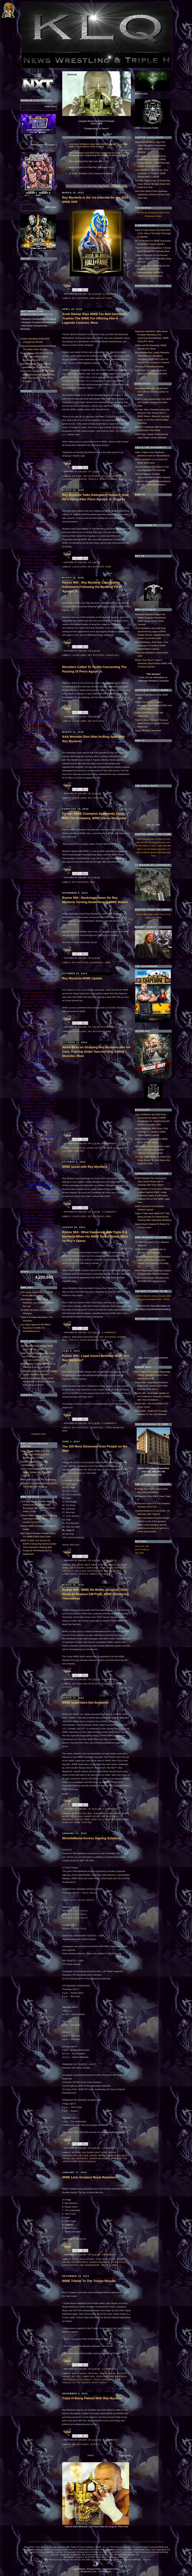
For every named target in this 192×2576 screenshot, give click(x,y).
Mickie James (30, 905)
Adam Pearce (34, 402)
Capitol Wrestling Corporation (34, 526)
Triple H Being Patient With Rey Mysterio (92, 2398)
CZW (37, 590)
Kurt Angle (38, 817)
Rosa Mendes (39, 1009)
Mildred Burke (41, 912)
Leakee (25, 828)
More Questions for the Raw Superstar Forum (91, 167)
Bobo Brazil (46, 483)
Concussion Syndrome (33, 576)
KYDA (49, 818)
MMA (37, 915)
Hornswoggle (33, 714)
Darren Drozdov (27, 600)
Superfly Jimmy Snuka (43, 1086)
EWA (50, 664)
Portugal (50, 962)
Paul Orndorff (39, 955)
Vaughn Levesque (40, 1154)
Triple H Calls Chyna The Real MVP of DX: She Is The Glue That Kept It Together (153, 233)
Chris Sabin (33, 553)
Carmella (28, 530)
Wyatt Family (99, 2383)
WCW (27, 1177)
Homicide (40, 711)
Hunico (27, 717)
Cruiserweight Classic (35, 583)
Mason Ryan (29, 875)
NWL (46, 935)
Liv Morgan (45, 842)
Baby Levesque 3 (30, 453)
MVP (49, 921)
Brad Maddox (40, 489)
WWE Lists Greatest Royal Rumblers (89, 2177)
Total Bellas (44, 1134)
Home (91, 2455)
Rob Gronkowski (37, 993)
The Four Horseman (45, 1106)
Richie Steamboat (33, 982)
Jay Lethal (25, 741)
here (94, 1473)
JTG (37, 778)
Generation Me (40, 687)
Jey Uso (76, 2376)
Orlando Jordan (41, 942)
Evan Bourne (39, 660)
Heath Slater (49, 707)
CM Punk (49, 566)
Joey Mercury (49, 761)
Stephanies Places (29, 1070)
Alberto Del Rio (30, 412)
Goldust (37, 701)
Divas (41, 620)
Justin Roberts (44, 784)
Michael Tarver (48, 895)
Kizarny (25, 815)
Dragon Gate (40, 627)
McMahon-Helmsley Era (34, 885)
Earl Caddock (48, 634)
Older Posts (125, 2455)
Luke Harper (50, 851)
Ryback (42, 1015)
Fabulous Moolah (47, 667)
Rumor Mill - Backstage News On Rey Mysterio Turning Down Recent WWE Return (95, 900)
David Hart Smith (40, 607)
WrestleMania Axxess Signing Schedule (91, 1838)
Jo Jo (25, 761)
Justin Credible (49, 781)
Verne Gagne (43, 1157)
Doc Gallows (35, 624)
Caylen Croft (28, 533)
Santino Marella (31, 1022)
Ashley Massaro (30, 443)
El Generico (35, 644)
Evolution (29, 664)
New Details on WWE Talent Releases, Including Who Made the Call (37, 1302)
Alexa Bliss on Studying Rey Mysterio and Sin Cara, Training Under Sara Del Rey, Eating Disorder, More (96, 1051)
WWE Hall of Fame (101, 298)
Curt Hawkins (35, 587)
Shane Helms (38, 1036)
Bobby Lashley (46, 479)
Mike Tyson (46, 908)
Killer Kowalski (32, 811)
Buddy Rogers (37, 513)
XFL (50, 1255)
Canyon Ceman (28, 523)
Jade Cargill (50, 731)
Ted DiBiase (44, 1093)
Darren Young (43, 600)
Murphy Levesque (35, 921)
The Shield (48, 1113)
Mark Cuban (49, 865)
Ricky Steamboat (31, 985)
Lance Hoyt (41, 821)
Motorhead (30, 918)
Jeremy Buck (35, 744)
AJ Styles (32, 409)
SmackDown (39, 1055)
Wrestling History (38, 1184)
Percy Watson (36, 959)
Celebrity (42, 533)
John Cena (41, 764)
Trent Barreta (36, 1137)
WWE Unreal (42, 1246)
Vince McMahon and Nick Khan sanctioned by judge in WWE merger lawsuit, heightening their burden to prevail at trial (99, 154)
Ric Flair (50, 978)
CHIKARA (39, 543)
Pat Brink (47, 945)
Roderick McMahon (38, 999)
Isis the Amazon (39, 727)
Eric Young (43, 654)
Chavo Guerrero (32, 540)
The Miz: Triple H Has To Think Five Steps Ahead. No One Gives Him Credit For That (152, 184)
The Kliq (28, 1110)
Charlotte (48, 536)
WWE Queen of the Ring (35, 1226)
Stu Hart (40, 1080)
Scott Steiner (38, 1029)
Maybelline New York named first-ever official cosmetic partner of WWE (151, 391)
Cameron (36, 519)
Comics (46, 573)
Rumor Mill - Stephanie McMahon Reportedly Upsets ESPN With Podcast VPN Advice (151, 1385)
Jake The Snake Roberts (35, 734)
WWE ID (46, 1202)
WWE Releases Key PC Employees (38, 1479)
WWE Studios (47, 1232)
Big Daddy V (50, 466)
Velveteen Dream (29, 1157)
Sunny (27, 1086)
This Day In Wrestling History (149, 366)
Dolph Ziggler (49, 623)
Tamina (51, 1090)
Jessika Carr (44, 748)
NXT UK (37, 938)
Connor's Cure (39, 1434)
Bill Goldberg (40, 472)
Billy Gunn (37, 476)
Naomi (25, 925)
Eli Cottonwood (48, 644)
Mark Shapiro (38, 872)
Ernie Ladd (35, 657)
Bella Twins (43, 462)
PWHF (25, 969)
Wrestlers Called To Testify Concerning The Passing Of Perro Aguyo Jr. (94, 669)
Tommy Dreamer (40, 1130)
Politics (39, 962)
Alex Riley (46, 412)
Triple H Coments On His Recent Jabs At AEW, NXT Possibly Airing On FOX (153, 258)
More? (65, 1794)
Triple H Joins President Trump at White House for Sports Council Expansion (152, 723)
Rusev (33, 1016)
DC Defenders (39, 610)
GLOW (28, 701)
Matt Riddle (50, 878)
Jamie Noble (36, 738)
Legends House (37, 828)
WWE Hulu (36, 1202)
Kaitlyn (33, 788)
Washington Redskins (42, 1174)
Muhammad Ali (45, 918)
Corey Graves (49, 580)
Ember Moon (41, 647)
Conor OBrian (34, 580)
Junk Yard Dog (47, 778)
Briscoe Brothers (45, 496)
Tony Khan (32, 1134)
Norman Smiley (28, 935)
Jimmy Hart (28, 754)
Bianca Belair (37, 466)
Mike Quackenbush (30, 908)
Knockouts (44, 814)
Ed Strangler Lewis (39, 637)
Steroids (43, 1069)
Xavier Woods (39, 1255)
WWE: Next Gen (41, 1252)
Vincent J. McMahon (34, 1167)
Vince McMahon (89, 1340)
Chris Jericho (31, 549)
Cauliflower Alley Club (43, 530)
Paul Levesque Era (41, 952)
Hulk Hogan (49, 714)
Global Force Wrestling (42, 697)
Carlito (53, 526)
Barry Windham (46, 456)
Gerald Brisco (27, 694)
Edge (25, 643)
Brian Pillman (30, 496)
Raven (24, 976)
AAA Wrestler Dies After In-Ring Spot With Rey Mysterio (93, 739)
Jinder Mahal (39, 758)
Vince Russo (46, 1164)
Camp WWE (48, 520)
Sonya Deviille (31, 1059)
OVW (52, 942)
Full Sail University (43, 680)
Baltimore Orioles (47, 453)
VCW (54, 1154)
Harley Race (35, 707)
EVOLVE (40, 663)
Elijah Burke (28, 647)
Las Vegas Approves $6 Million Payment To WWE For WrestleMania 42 (35, 1327)
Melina (41, 888)
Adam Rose (49, 402)
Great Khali (36, 704)
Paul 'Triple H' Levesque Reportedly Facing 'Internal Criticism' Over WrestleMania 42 (152, 1375)
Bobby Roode (32, 483)
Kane (27, 791)
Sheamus (41, 1042)
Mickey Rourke (46, 901)
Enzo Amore (41, 650)
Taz (24, 1093)
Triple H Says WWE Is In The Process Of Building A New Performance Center (35, 1454)
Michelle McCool (29, 898)
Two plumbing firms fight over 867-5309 (88, 161)
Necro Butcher (48, 925)
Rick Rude (48, 982)
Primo (25, 966)
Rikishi (45, 986)
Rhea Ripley (38, 979)
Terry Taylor (50, 1100)
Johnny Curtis (27, 771)
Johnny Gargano (42, 771)
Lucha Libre (39, 848)
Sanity (52, 1019)
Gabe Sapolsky (33, 684)
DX (39, 633)
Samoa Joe (42, 1019)
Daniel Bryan (46, 596)
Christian (45, 553)
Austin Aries (41, 446)
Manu (39, 865)
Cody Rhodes (30, 570)
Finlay (46, 670)
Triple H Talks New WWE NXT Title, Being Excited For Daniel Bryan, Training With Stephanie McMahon (153, 1216)
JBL (35, 741)
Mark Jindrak (43, 868)
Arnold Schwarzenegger (44, 439)
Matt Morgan (37, 878)
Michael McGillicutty (31, 895)
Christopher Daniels (32, 556)
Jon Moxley (37, 774)
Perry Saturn (50, 959)
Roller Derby (29, 1002)
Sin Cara (41, 1052)
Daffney (45, 590)
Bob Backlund (30, 480)
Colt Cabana (34, 573)
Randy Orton (29, 972)
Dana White (30, 596)
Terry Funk (37, 1100)
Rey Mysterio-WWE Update (82, 978)
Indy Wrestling (45, 720)
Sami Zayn (28, 1019)
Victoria (39, 1161)
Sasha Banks (41, 1025)
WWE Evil (34, 1198)
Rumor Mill (113, 655)
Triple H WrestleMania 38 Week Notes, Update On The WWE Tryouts (36, 1472)
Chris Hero (49, 546)
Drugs (35, 630)
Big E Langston (30, 469)
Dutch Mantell (29, 634)
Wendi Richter (38, 1178)
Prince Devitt (36, 965)
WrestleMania (42, 1180)
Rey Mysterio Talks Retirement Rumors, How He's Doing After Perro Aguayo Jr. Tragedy (95, 497)
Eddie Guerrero (39, 640)
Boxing (28, 489)
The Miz (38, 1109)
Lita (37, 841)
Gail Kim (47, 684)
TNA (38, 1123)
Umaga (36, 1150)
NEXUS (35, 928)
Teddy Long (38, 1097)
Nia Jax (51, 929)
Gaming (26, 687)
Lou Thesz (34, 845)
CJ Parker (48, 563)
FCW (37, 670)
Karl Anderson (38, 791)
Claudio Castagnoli (32, 567)
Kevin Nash (38, 804)
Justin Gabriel (28, 784)
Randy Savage (47, 972)
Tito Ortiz (49, 1116)
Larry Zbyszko (38, 825)
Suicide (50, 1079)
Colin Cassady (47, 570)
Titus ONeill (32, 1120)
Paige (38, 945)
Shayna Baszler (27, 1043)
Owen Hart (27, 945)
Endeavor (28, 650)
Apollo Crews (45, 433)
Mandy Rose (29, 865)
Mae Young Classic (31, 861)
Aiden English (45, 406)
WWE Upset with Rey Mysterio (84, 1166)
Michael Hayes (46, 891)
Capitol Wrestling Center (47, 523)
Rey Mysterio (80, 298)
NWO (53, 935)
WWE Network (46, 1215)
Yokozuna (29, 1259)
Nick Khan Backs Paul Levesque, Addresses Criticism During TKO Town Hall (152, 194)
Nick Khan (28, 931)
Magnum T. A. (49, 861)
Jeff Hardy (45, 740)
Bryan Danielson (37, 510)
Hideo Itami (27, 711)
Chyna (38, 563)
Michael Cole (30, 891)
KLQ (33, 814)
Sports (38, 1062)
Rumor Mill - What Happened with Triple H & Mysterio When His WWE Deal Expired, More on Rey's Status (95, 1236)
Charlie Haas (36, 537)
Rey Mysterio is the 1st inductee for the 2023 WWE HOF (95, 200)
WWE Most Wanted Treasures (42, 1212)
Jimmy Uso (41, 754)
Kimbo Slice (47, 811)
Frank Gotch (38, 677)
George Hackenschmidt (43, 691)
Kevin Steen (38, 808)
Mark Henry (29, 868)
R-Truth (34, 968)
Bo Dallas (49, 476)
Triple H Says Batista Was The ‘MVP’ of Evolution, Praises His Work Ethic (153, 402)
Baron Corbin (31, 456)
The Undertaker (33, 1116)
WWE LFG (35, 1209)
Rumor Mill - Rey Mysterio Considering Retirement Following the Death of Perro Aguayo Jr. (92, 587)
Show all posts (119, 186)
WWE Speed (31, 1232)
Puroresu (49, 965)
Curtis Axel (27, 590)
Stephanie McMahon (39, 1066)
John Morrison (45, 767)
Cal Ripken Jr (42, 516)
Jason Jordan (48, 738)
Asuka (41, 443)
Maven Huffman (44, 882)
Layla (49, 825)
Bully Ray (50, 513)
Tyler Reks (49, 1144)
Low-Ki (45, 845)
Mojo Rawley (48, 915)
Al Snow (52, 409)
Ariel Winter (41, 436)
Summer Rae (30, 1083)
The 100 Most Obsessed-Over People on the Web (94, 1448)
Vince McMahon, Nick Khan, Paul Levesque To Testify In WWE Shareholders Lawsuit (151, 173)
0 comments (110, 294)
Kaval (44, 794)
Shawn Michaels (45, 1039)
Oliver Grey (27, 942)
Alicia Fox (47, 416)
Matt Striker (31, 882)
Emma (51, 647)
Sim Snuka (48, 1049)
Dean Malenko (40, 614)
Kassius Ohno (32, 794)
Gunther (25, 708)
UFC (40, 1147)
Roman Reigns (46, 1002)
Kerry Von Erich (40, 801)
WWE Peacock (47, 1218)
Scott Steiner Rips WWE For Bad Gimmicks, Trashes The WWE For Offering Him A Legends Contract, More (94, 318)
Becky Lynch (28, 462)
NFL (43, 928)
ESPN (46, 657)
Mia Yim (50, 888)
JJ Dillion (50, 758)
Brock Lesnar (31, 499)
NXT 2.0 (27, 938)
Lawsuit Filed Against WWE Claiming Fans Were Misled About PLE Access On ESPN (38, 1518)
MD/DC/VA (29, 888)
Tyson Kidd (30, 1147)
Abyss (46, 399)
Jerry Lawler (49, 744)
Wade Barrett (39, 1171)
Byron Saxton (29, 516)
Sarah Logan (27, 1026)
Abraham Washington (31, 399)
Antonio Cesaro (46, 429)
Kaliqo (41, 787)
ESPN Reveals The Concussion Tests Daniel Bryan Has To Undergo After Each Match (151, 1181)
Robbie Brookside (39, 996)
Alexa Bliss (34, 416)
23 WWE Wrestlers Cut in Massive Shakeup (91, 173)
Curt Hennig (49, 587)
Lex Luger (43, 835)
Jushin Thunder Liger (31, 781)
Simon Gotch (30, 1053)
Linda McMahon (39, 838)
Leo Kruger (50, 828)
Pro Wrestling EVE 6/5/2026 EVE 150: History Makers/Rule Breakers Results (36, 356)
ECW (26, 636)
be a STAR (48, 459)
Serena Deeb (41, 1032)
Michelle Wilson (48, 898)
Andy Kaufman (31, 426)
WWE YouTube (83, 1822)
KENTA (27, 801)
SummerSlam (46, 1082)
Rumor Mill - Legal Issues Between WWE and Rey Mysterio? (95, 1358)
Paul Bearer (40, 948)
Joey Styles (27, 764)
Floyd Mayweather (38, 673)
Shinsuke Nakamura (33, 1049)
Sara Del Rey (47, 1022)
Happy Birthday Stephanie (148, 730)
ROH (53, 999)
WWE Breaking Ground (31, 1195)
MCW (51, 885)
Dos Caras (28, 627)
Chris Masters (47, 550)
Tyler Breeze (35, 1144)
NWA (39, 935)
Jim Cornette (35, 751)
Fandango (27, 670)
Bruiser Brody (46, 503)
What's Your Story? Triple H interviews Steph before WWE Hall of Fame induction (153, 663)
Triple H (49, 1137)
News (26, 928)
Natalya (36, 925)
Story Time (47, 1076)
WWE (50, 1188)
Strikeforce (29, 1079)
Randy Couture (48, 969)
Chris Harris (36, 547)
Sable (50, 1016)
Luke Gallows (35, 852)
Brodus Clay (48, 499)
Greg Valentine (50, 704)
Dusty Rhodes (48, 630)
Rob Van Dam (95, 1571)
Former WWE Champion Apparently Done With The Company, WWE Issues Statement (94, 816)
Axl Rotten (51, 450)
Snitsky (52, 1056)
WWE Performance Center (39, 1222)
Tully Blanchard (43, 1140)
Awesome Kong (37, 449)
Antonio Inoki (29, 432)
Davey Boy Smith (39, 603)
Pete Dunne (28, 962)
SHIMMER (50, 1046)
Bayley (37, 459)
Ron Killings (27, 1006)
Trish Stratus (27, 1140)
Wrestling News (33, 1188)
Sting (36, 1072)
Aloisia (44, 419)
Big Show (45, 469)
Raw (32, 975)
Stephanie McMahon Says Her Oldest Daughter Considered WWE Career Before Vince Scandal (98, 145)
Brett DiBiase (48, 493)
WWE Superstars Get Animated (85, 1702)
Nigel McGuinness (45, 932)
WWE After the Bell (31, 1192)
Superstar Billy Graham (34, 1090)
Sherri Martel (38, 1046)
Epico (51, 651)
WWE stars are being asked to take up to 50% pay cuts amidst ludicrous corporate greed (38, 1356)
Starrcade (48, 1063)
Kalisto (50, 788)
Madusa (36, 858)
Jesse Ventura (30, 747)
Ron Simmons (41, 1006)
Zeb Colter (36, 1262)
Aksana (42, 409)
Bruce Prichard (31, 503)
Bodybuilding (32, 486)
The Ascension (28, 1103)
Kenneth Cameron (44, 798)
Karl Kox (50, 791)
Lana (32, 821)
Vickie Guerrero (103, 2380)
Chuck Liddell (40, 560)
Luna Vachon (29, 855)
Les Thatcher (27, 832)
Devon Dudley (38, 617)
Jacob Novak (38, 731)
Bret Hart (36, 492)
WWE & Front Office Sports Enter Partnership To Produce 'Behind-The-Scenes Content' (37, 1381)
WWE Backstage (47, 1192)
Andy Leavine (46, 426)
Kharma (49, 808)
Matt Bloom (41, 875)
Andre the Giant (46, 422)
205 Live (27, 396)
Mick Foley (30, 901)
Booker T (46, 486)
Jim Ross (48, 750)
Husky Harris (38, 717)
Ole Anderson (48, 939)
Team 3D (32, 1093)
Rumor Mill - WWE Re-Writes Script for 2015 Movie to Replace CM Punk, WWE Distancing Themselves (95, 1594)
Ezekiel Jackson (29, 667)
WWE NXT (30, 1218)
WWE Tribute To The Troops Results (89, 2281)
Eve (50, 660)
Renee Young (43, 975)
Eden (52, 640)
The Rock (35, 1113)
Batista (27, 459)
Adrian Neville (30, 405)
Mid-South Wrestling (47, 905)
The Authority (44, 1103)
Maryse (49, 872)
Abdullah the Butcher (44, 396)
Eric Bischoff (30, 653)
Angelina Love (29, 429)
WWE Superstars (35, 1235)
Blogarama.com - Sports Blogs (96, 2571)
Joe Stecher (35, 761)
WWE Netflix (29, 1215)
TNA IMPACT (37, 1126)
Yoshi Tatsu (41, 1259)
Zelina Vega (48, 1262)
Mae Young (48, 858)
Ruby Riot (40, 1013)
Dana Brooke (51, 594)
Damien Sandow (35, 593)
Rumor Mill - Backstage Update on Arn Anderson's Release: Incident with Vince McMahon (152, 1396)
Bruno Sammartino (35, 506)
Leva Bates (38, 832)
